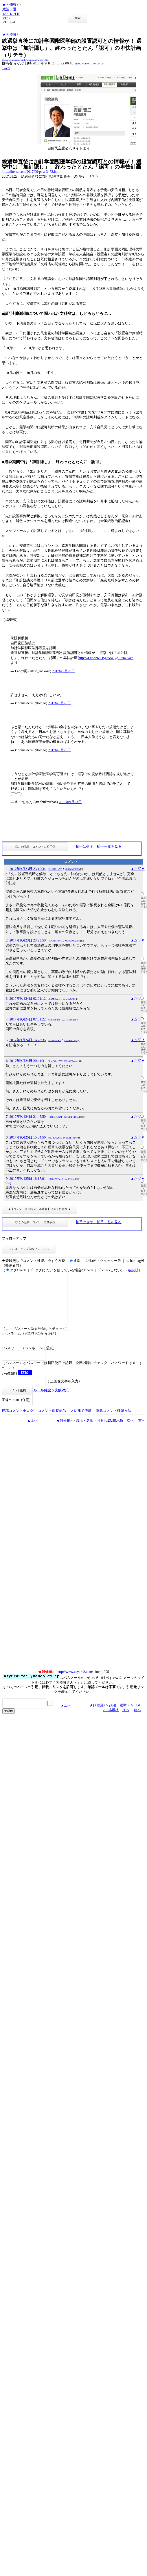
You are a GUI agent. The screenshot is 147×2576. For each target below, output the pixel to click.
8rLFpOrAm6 (54, 1138)
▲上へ (32, 1431)
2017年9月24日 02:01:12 (27, 998)
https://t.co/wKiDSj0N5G (96, 658)
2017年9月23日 (63, 671)
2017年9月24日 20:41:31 (27, 1061)
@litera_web (124, 658)
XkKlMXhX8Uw (72, 869)
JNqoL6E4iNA (70, 1138)
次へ (130, 1431)
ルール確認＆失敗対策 (51, 1401)
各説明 (133, 1270)
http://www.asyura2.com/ (75, 1682)
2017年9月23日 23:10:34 (27, 869)
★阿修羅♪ (10, 4)
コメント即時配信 (52, 1421)
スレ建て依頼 (81, 1421)
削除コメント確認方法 (113, 1421)
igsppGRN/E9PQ (82, 63)
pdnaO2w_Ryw (70, 1040)
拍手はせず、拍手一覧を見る (98, 846)
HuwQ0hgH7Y (55, 1061)
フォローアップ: (14, 1238)
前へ (141, 1431)
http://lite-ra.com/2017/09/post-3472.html (31, 171)
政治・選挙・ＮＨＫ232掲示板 (99, 1431)
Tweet (6, 68)
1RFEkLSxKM (55, 1117)
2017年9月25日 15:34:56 (27, 1137)
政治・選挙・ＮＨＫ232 (11, 13)
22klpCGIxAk (70, 1061)
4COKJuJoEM (54, 1040)
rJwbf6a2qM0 (68, 999)
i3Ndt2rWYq (54, 1179)
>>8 (8, 1183)
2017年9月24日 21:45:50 (27, 1116)
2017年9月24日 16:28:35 (27, 1040)
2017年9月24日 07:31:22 (27, 1019)
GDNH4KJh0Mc (71, 1117)
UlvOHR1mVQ (55, 869)
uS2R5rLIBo (54, 1019)
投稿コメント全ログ (17, 1421)
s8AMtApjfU (54, 999)
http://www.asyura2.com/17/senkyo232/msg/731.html (25, 60)
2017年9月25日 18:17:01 (27, 1178)
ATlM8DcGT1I (69, 1019)
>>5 (19, 1126)
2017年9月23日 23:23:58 (27, 940)
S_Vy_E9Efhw (68, 1179)
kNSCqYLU (98, 63)
